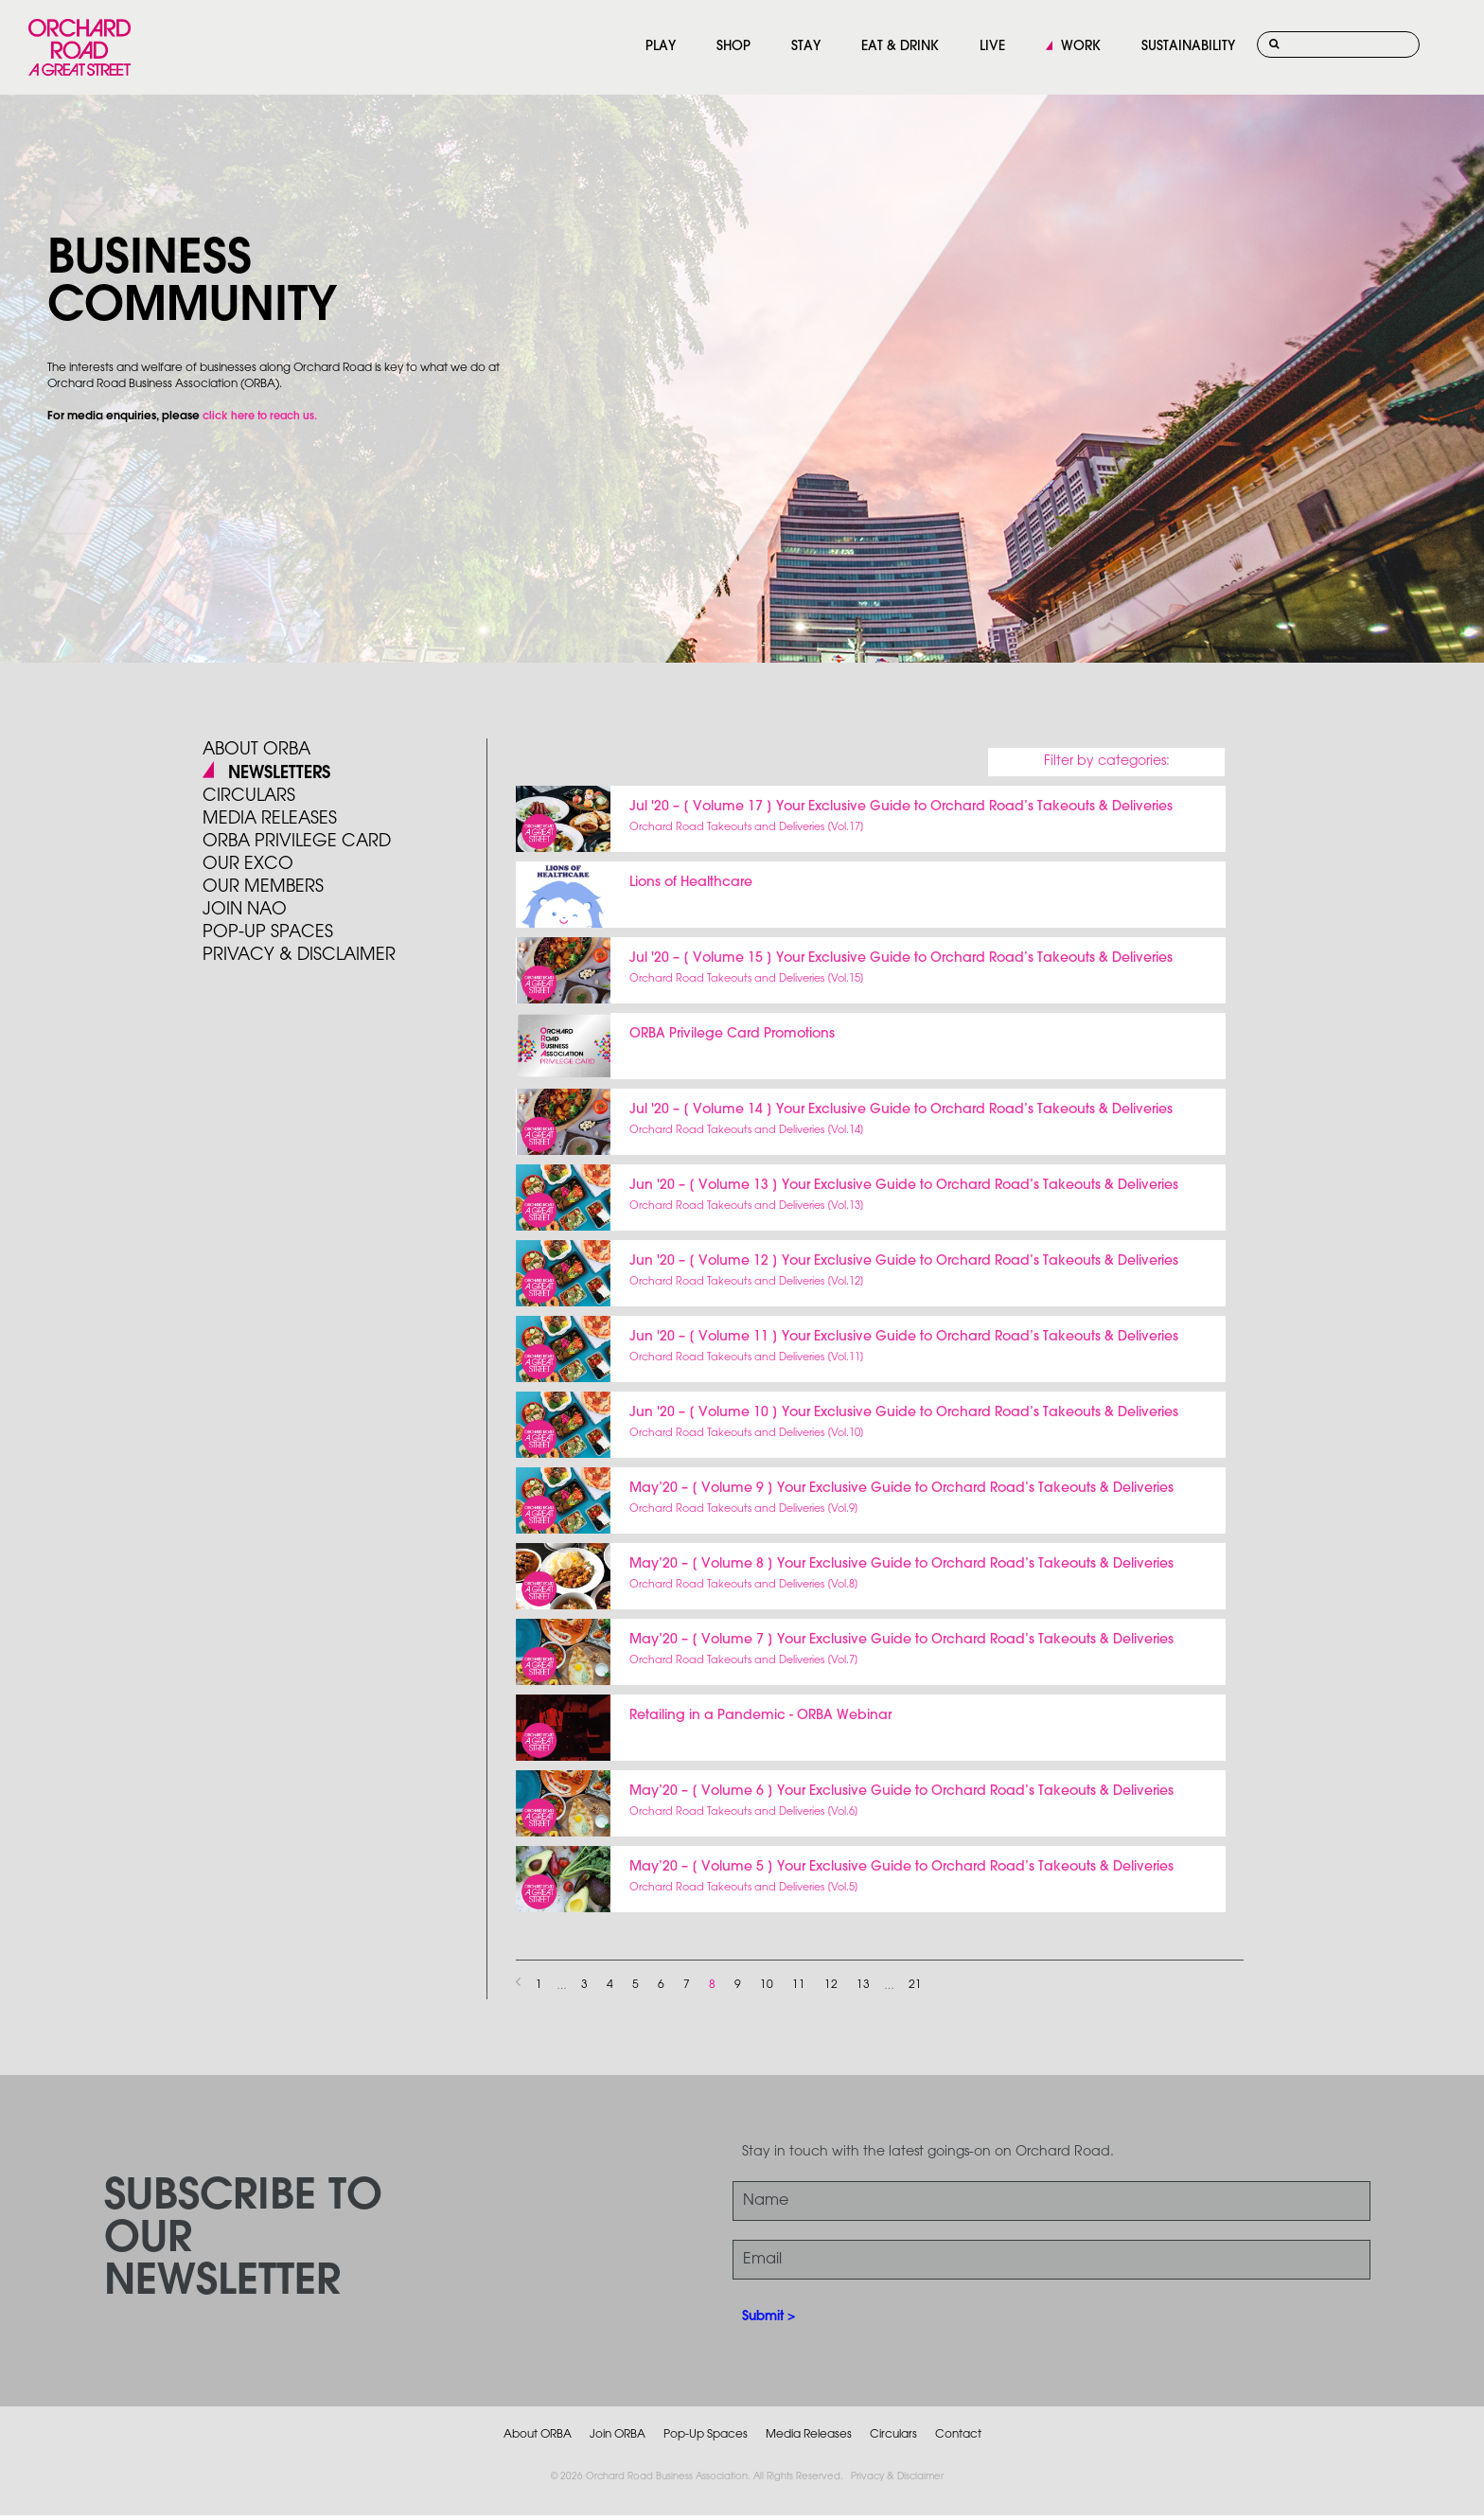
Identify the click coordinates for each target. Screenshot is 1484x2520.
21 (915, 1984)
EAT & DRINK (900, 47)
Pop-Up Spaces (705, 2434)
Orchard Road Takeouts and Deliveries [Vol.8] (743, 1584)
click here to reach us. (260, 416)
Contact (958, 2434)
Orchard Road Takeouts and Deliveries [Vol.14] (746, 1130)
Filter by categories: (1107, 761)
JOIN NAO (245, 909)
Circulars (249, 796)
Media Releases (270, 818)
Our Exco (248, 864)
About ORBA (256, 749)
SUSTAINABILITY (1188, 47)
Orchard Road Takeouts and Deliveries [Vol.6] (743, 1812)
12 (831, 1984)
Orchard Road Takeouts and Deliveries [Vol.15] (746, 979)
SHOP (733, 47)
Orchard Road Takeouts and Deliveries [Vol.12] (746, 1282)
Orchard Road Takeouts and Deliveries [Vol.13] (746, 1206)
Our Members (263, 887)
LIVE (992, 47)
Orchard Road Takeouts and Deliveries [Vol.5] (743, 1887)
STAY (806, 47)
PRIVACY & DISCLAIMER (299, 955)
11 (798, 1984)
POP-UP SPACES (268, 932)
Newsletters (279, 773)
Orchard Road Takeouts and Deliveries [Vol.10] (746, 1433)
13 (863, 1984)
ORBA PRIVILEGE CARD (297, 841)
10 (766, 1984)
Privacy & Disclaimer (897, 2477)
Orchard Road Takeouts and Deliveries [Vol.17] (746, 827)
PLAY (660, 47)
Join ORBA (617, 2434)
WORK (1081, 47)
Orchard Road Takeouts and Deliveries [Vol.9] (743, 1509)
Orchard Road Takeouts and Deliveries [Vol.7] (743, 1660)
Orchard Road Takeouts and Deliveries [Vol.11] (746, 1357)
